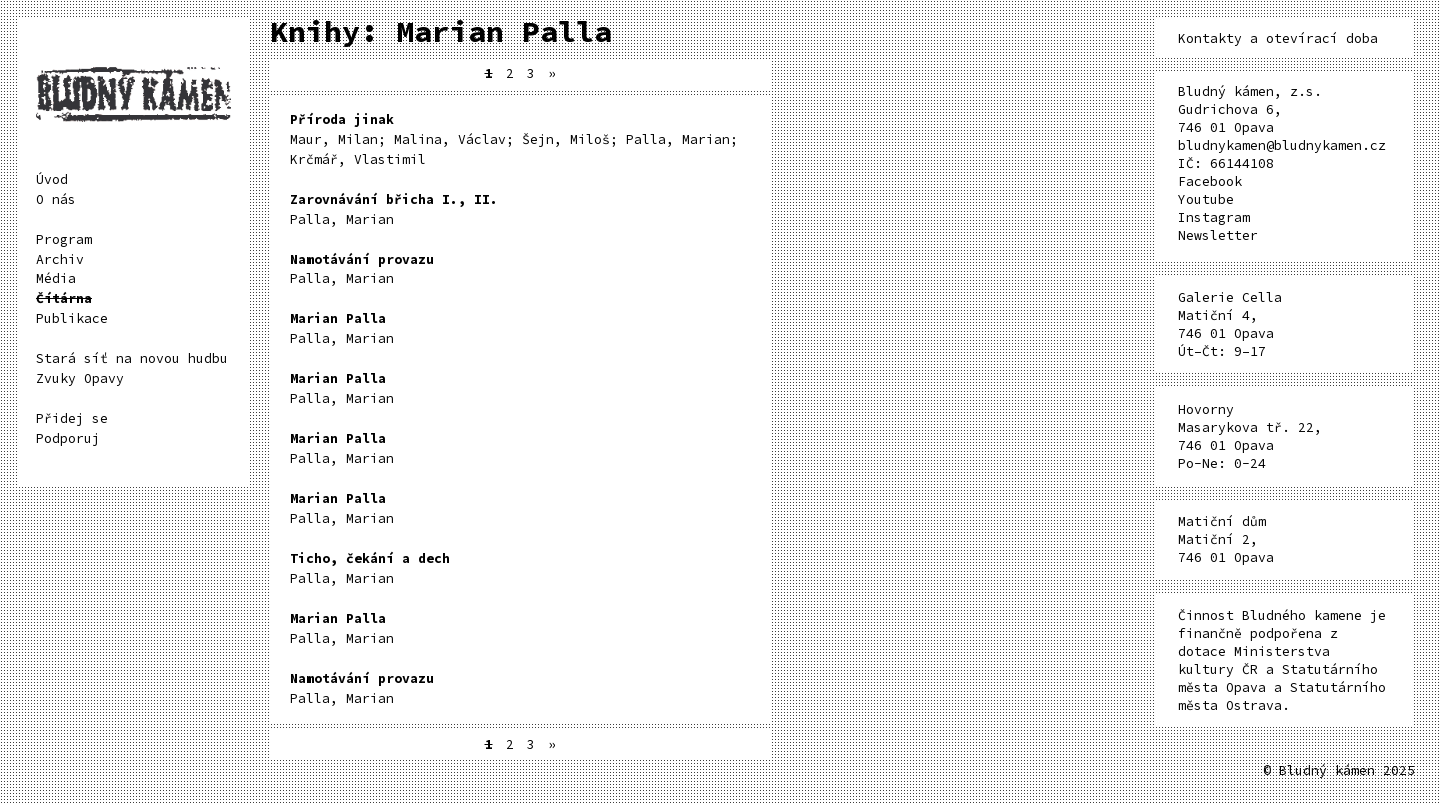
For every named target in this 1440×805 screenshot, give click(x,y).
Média (56, 278)
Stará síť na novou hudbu (132, 358)
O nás (56, 199)
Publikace (72, 318)
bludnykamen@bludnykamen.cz (1282, 145)
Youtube (1206, 199)
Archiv (60, 259)
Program (64, 239)
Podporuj (68, 438)
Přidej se (72, 418)
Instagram (1214, 217)
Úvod (52, 179)
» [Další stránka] (552, 73)
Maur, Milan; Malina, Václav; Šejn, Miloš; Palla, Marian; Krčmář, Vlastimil (514, 139)
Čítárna (64, 298)
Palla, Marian (394, 209)
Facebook (1210, 181)
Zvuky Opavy (80, 378)
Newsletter (1218, 235)
